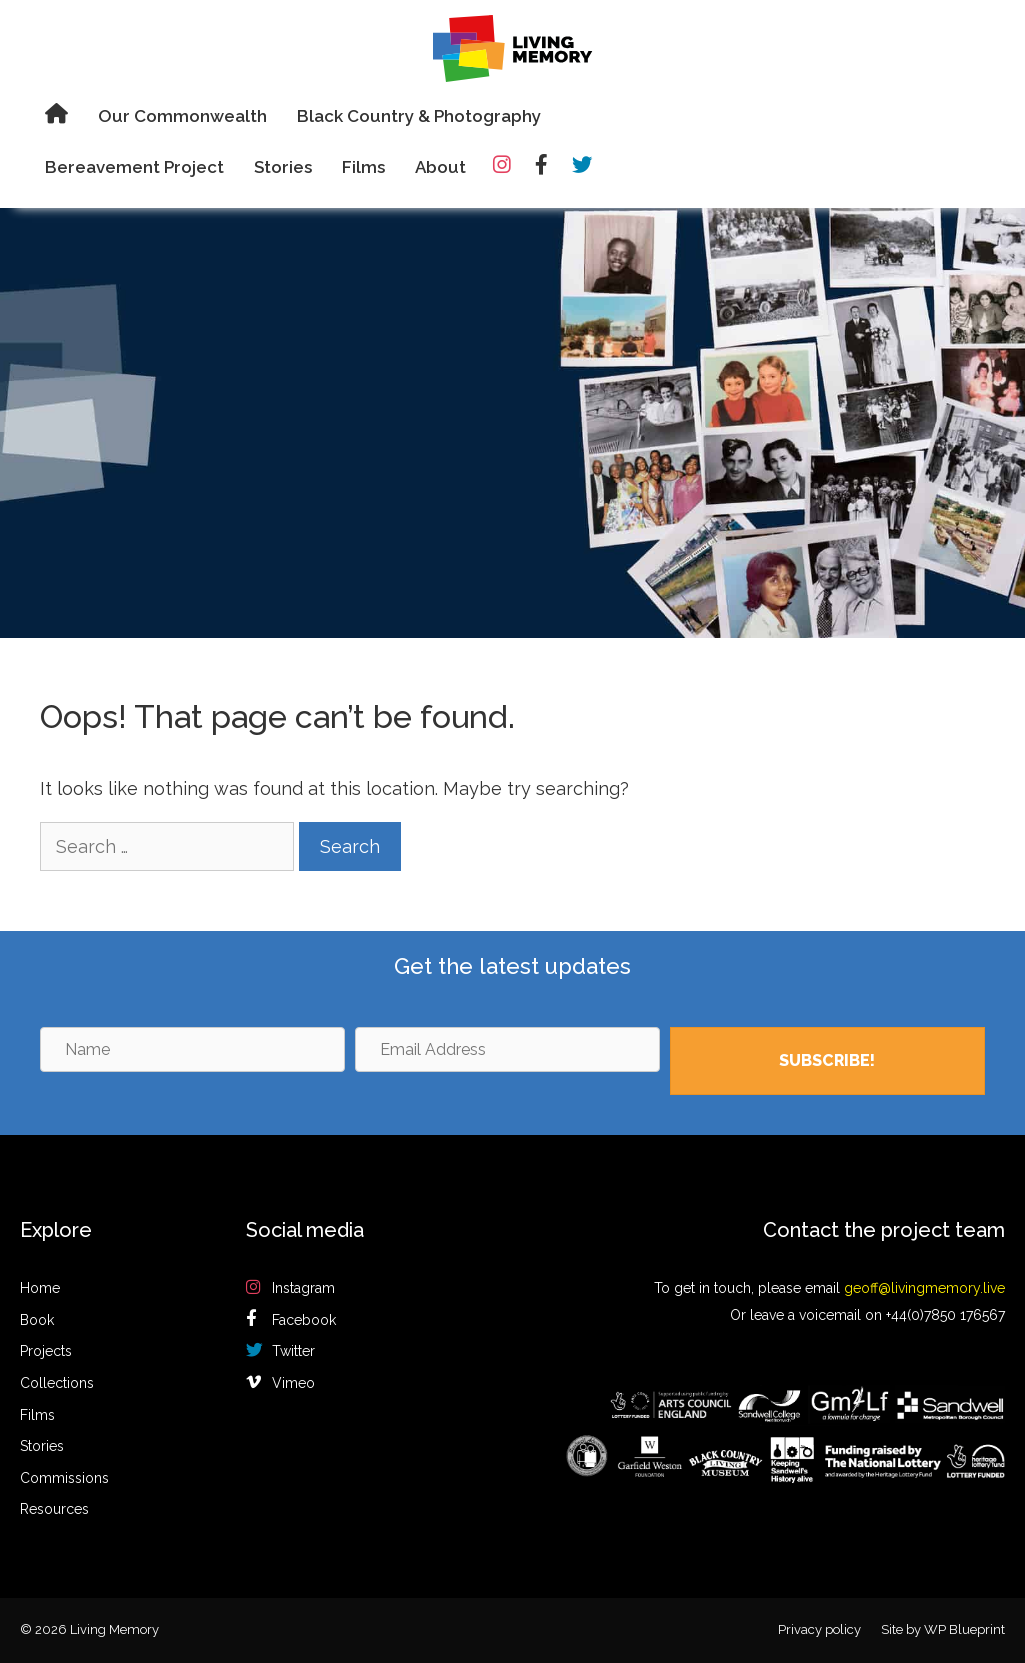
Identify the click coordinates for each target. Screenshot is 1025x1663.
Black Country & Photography (419, 116)
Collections (57, 1383)
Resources (54, 1509)
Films (363, 167)
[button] (827, 1061)
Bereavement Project (134, 167)
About (440, 167)
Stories (283, 167)
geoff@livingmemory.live (924, 1288)
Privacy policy (819, 1629)
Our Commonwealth (182, 116)
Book (37, 1320)
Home (40, 1288)
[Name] (192, 1049)
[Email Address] (507, 1049)
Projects (46, 1351)
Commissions (64, 1478)
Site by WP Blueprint (943, 1629)
